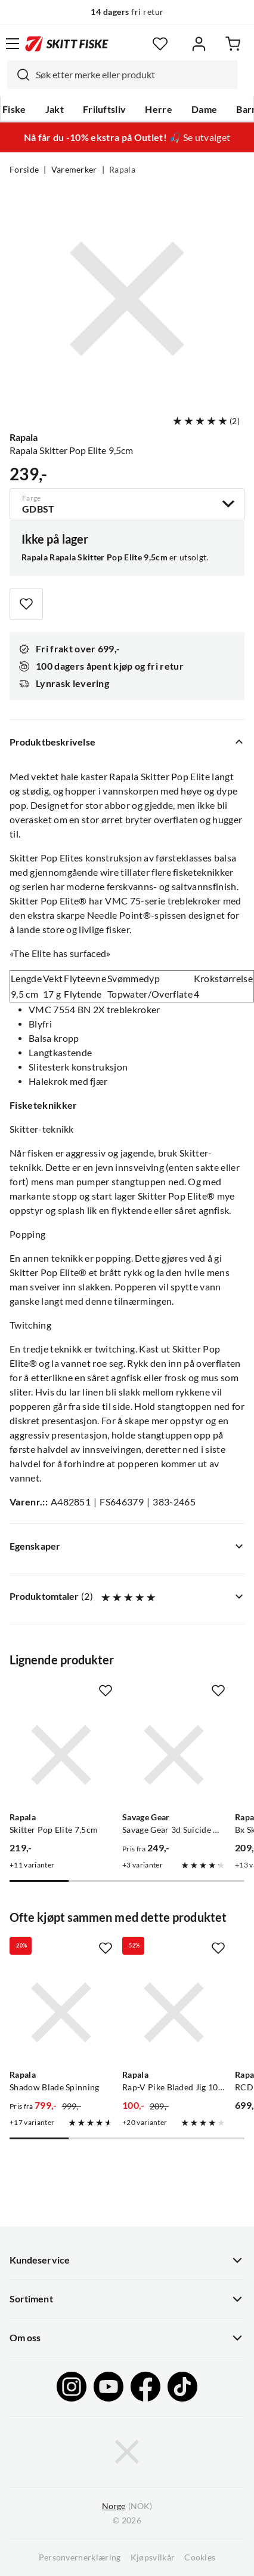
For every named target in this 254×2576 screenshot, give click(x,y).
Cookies (199, 2557)
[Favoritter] (160, 44)
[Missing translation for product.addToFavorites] (26, 604)
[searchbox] (133, 74)
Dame (204, 109)
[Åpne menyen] (12, 43)
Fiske (14, 109)
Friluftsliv (104, 109)
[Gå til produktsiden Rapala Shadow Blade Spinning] (61, 2012)
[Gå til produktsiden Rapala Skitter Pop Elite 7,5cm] (61, 1755)
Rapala (122, 169)
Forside (24, 169)
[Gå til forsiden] (67, 43)
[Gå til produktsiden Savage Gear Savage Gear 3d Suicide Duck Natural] (173, 1755)
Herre (158, 109)
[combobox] (122, 74)
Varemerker (74, 169)
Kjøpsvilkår (153, 2557)
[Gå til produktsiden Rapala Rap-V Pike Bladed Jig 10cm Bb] (173, 2012)
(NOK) (127, 2506)
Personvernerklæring (80, 2557)
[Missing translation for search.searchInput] (18, 74)
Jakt (54, 109)
